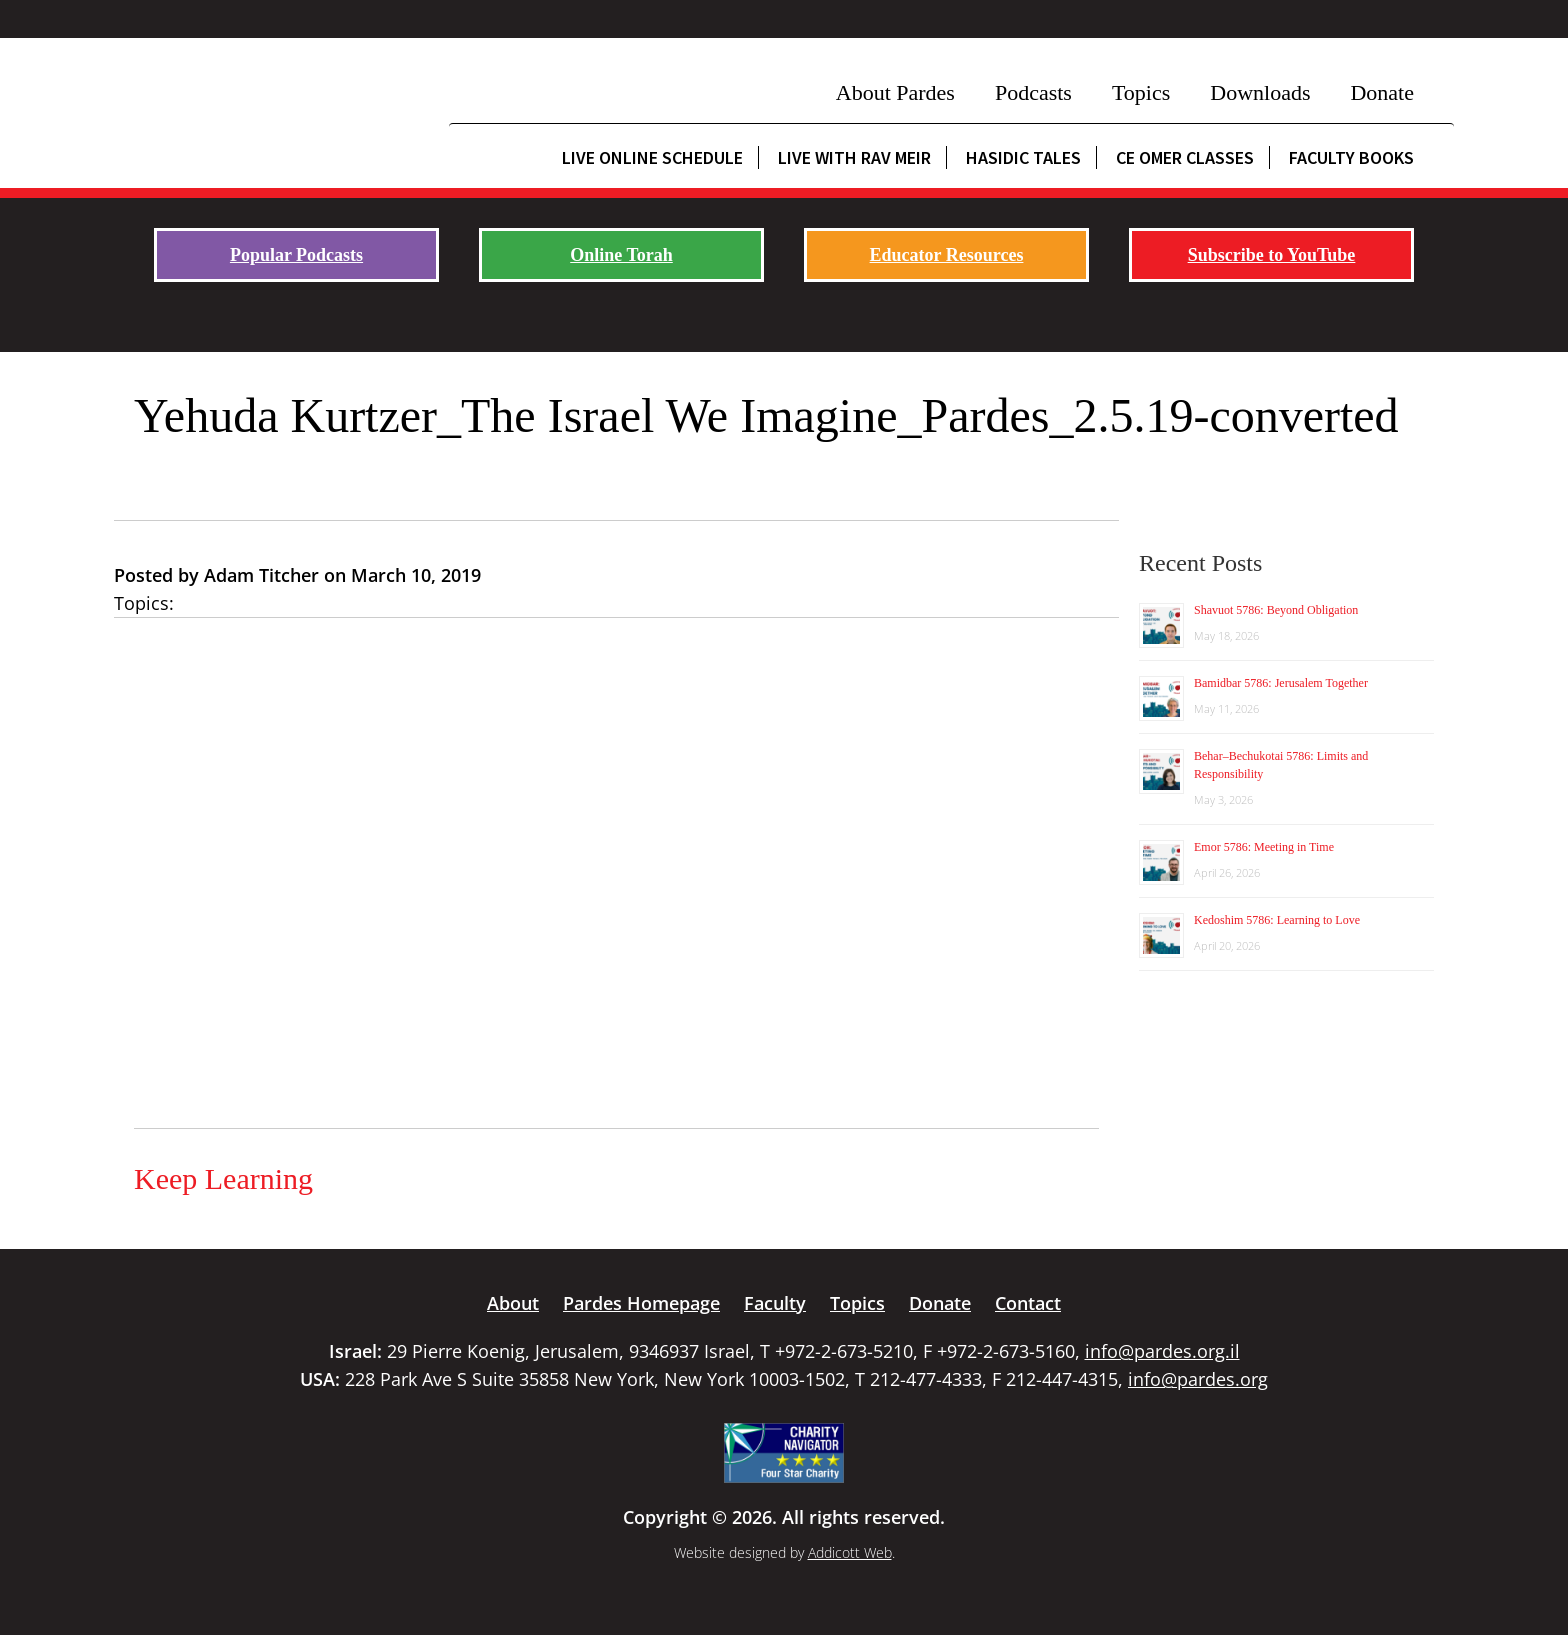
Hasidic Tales (1023, 157)
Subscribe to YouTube (1272, 255)
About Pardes (895, 92)
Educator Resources (947, 255)
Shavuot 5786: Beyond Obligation (1276, 610)
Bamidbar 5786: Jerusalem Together (1281, 683)
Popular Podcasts (296, 255)
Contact (1028, 1303)
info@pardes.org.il (1162, 1351)
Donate (1382, 92)
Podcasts (1033, 92)
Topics (1141, 92)
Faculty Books (1351, 157)
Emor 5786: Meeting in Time (1264, 847)
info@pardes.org (1198, 1379)
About (513, 1303)
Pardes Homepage (641, 1303)
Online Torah (621, 255)
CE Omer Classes (1185, 157)
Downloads (1260, 92)
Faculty (775, 1303)
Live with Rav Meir (854, 157)
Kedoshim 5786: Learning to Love (1277, 920)
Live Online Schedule (652, 157)
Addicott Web (850, 1552)
